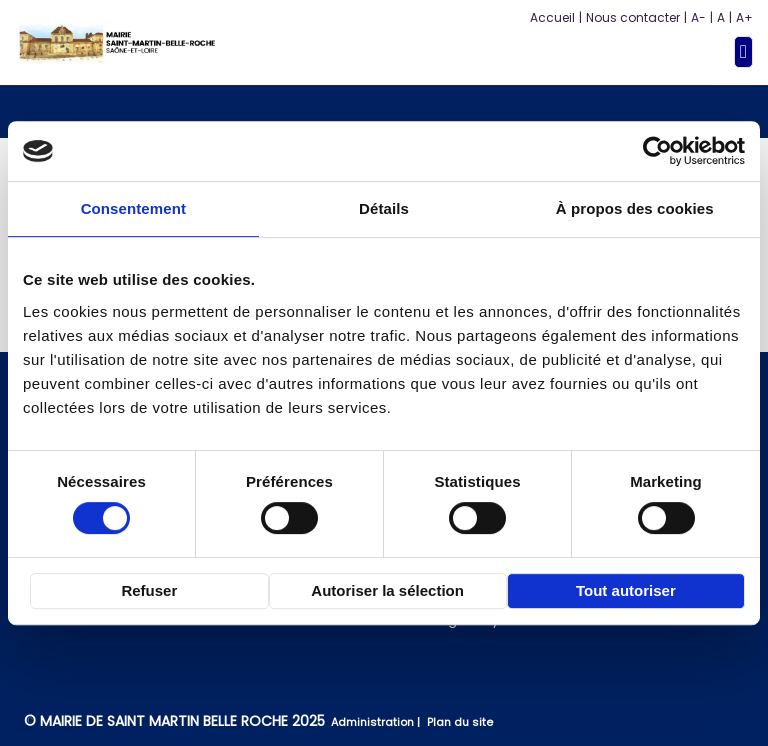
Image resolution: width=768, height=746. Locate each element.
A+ (744, 17)
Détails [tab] (384, 208)
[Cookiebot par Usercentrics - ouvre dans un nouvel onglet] (657, 151)
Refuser (149, 590)
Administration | (377, 722)
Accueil (552, 17)
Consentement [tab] (133, 208)
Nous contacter (633, 17)
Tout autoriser (626, 590)
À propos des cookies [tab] (635, 208)
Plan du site (460, 722)
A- (698, 17)
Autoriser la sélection (387, 590)
